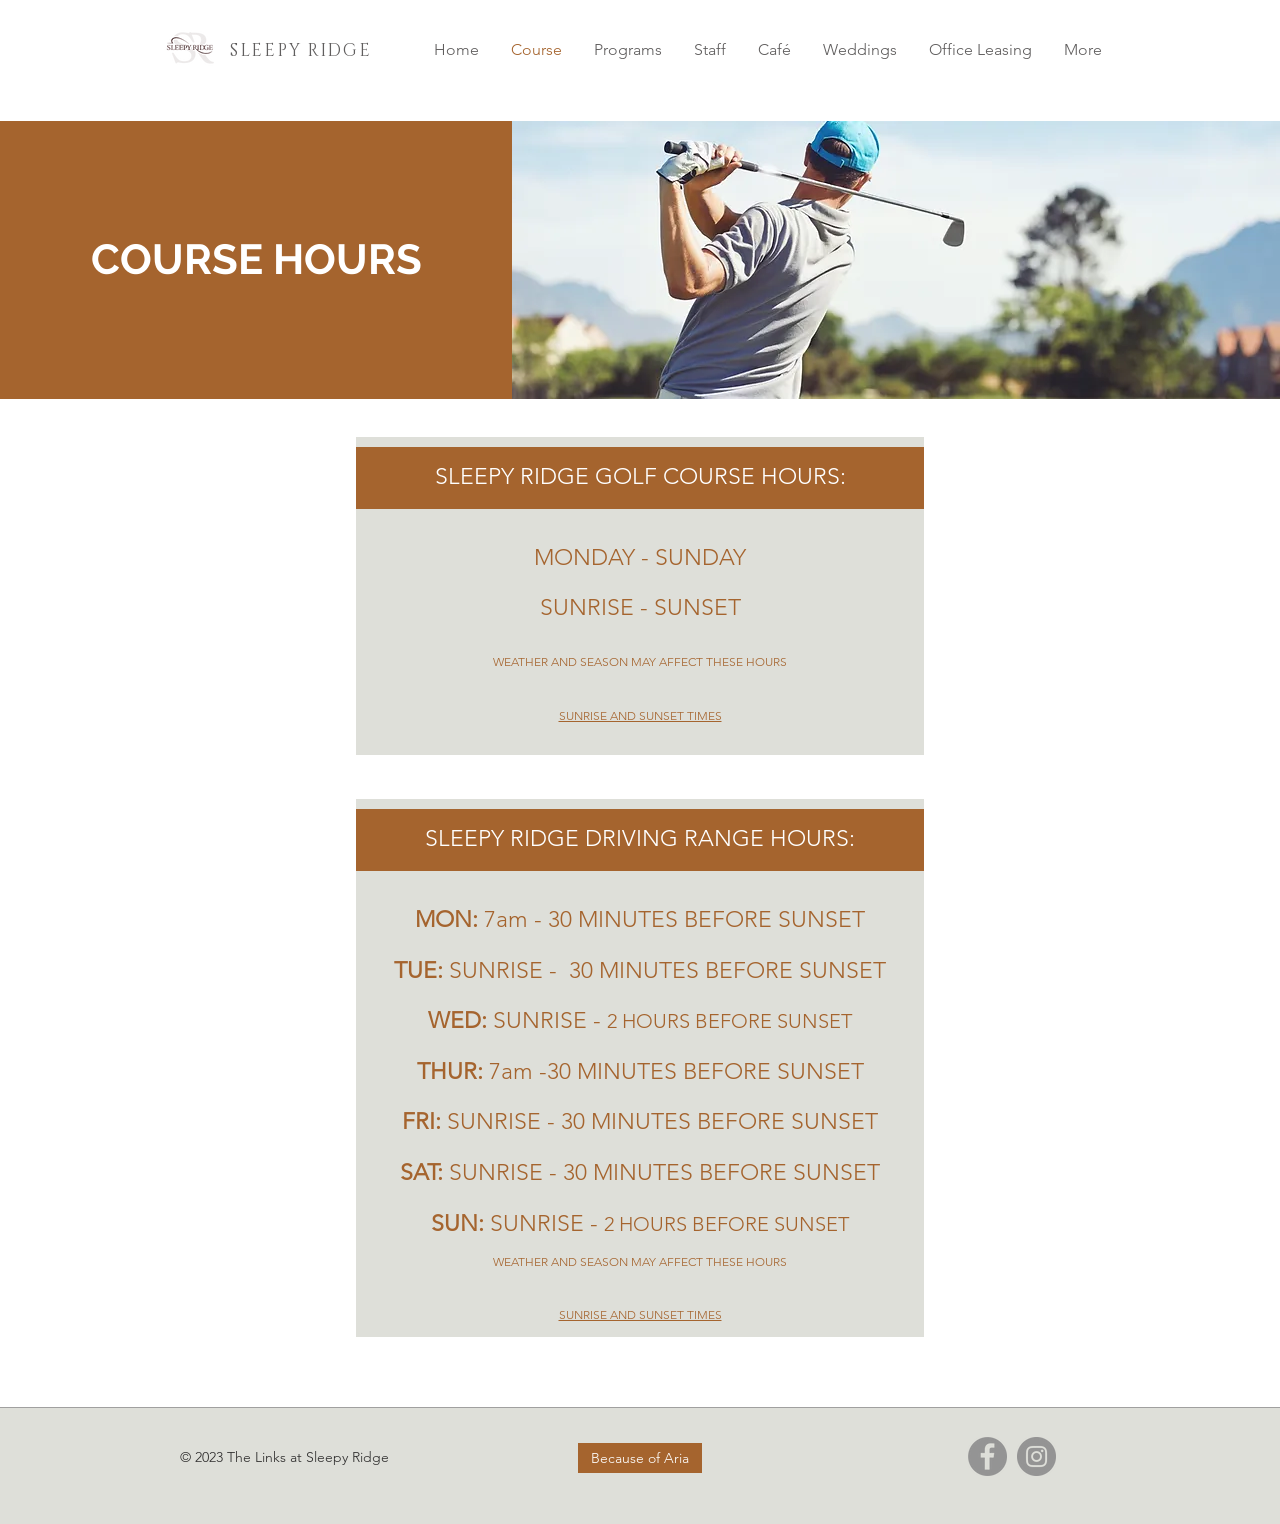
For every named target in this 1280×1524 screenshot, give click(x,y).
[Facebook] (987, 1456)
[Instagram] (1036, 1456)
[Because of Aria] (640, 1458)
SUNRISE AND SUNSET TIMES (640, 715)
